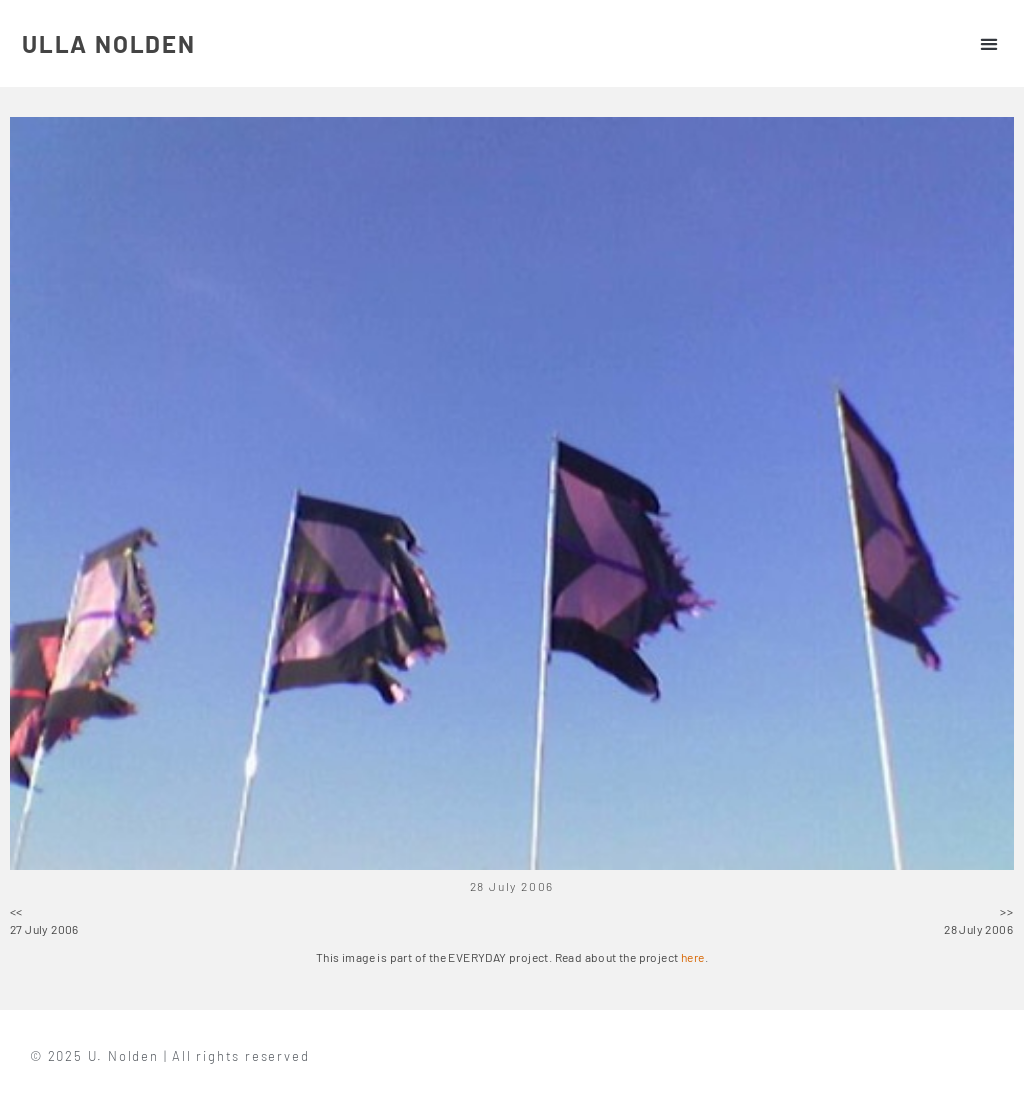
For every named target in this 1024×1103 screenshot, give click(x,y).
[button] (988, 43)
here (693, 957)
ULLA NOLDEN (109, 43)
